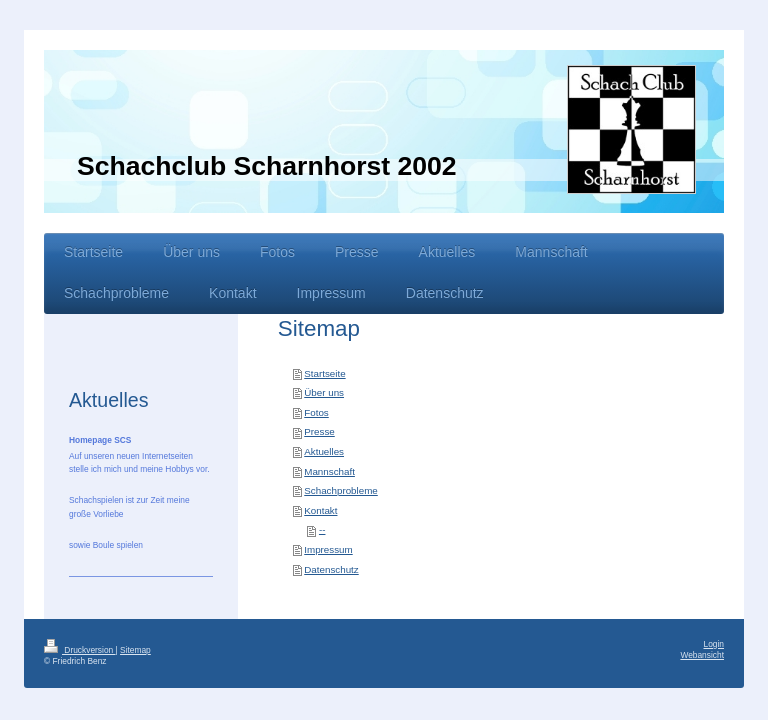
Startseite (324, 373)
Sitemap (135, 650)
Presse (319, 431)
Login (714, 644)
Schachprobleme (341, 490)
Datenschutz (331, 569)
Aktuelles (324, 451)
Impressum (328, 549)
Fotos (316, 412)
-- (322, 529)
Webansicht (702, 655)
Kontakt (320, 510)
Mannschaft (329, 471)
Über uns (324, 392)
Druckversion (80, 650)
